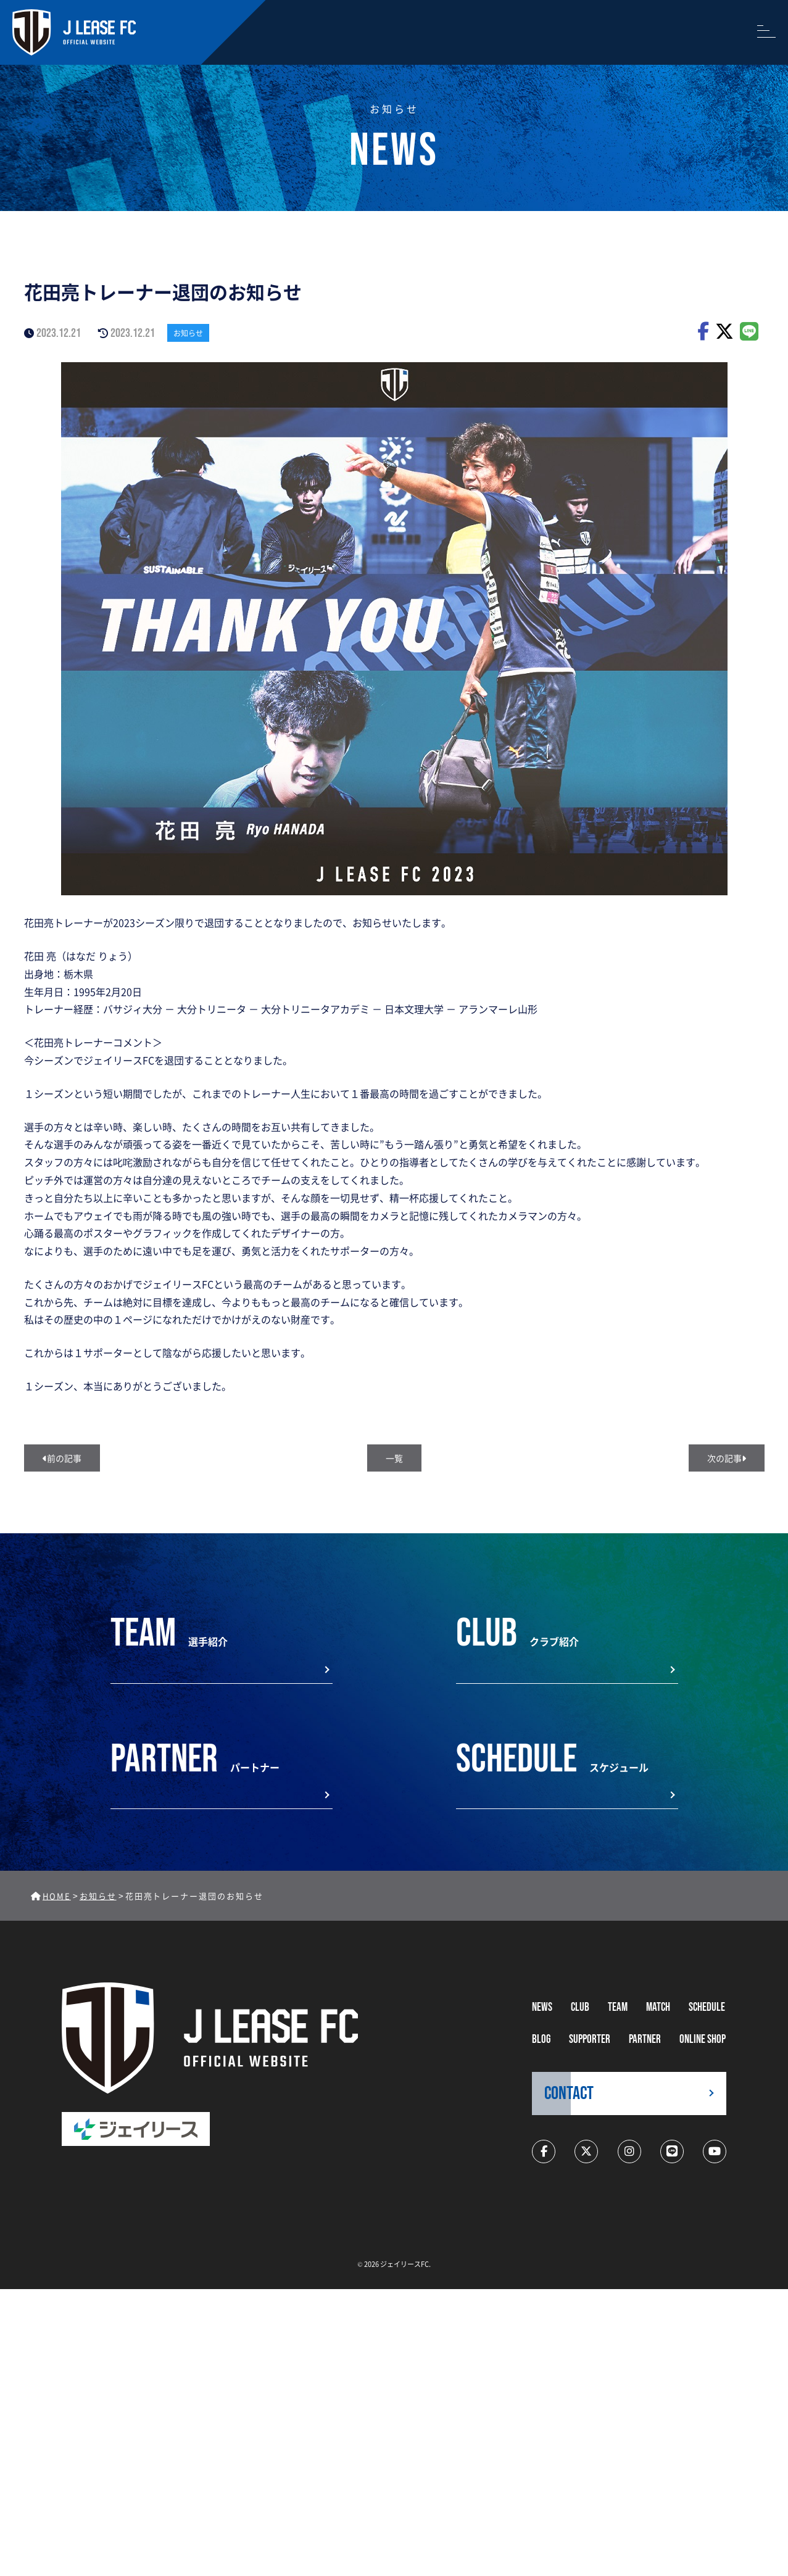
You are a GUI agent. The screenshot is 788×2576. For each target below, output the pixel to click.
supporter (589, 2039)
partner (645, 2039)
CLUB (580, 2007)
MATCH (658, 2007)
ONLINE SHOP (702, 2039)
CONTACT (569, 2093)
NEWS (542, 2007)
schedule (707, 2007)
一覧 (394, 1458)
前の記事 (62, 1458)
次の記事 (726, 1458)
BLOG (541, 2039)
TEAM (618, 2007)
